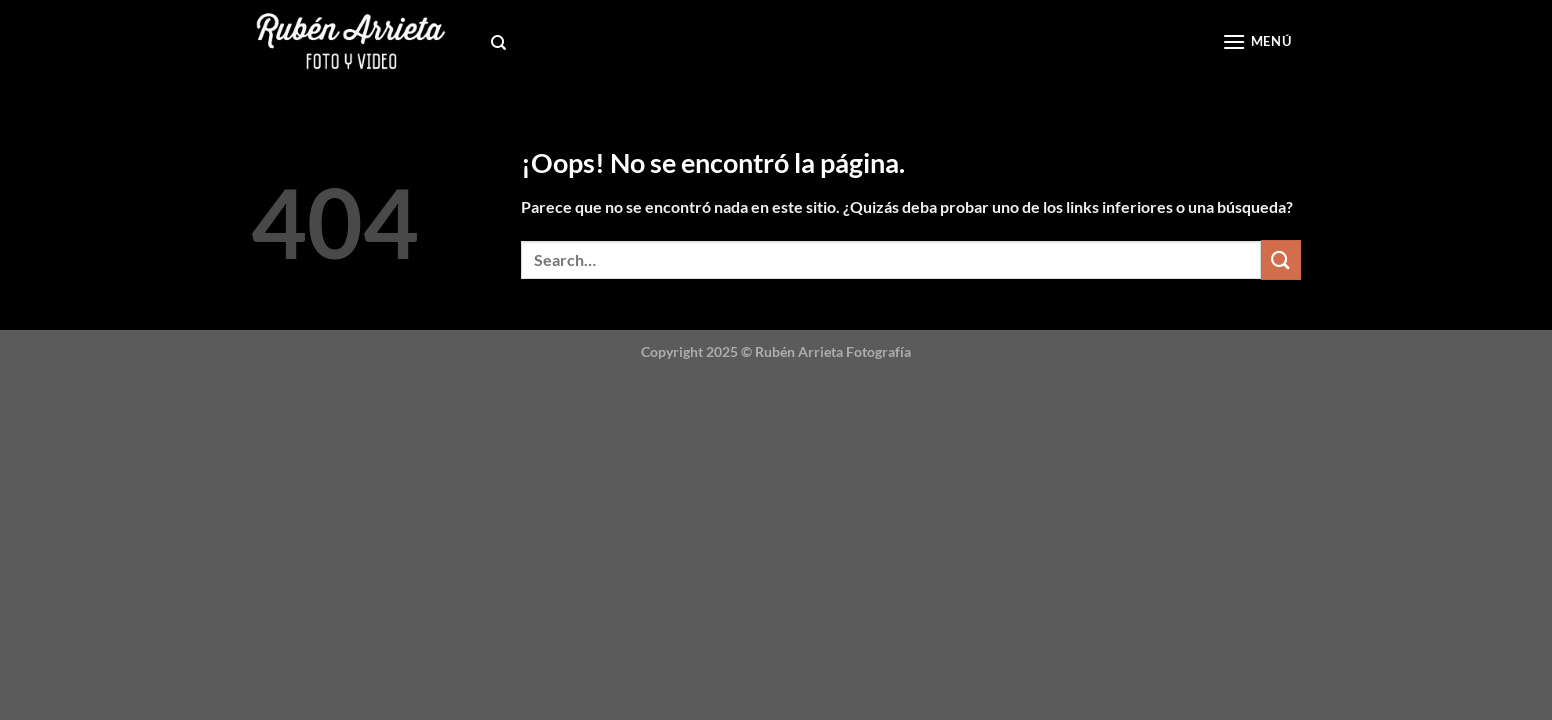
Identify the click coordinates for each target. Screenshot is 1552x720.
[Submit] (1281, 259)
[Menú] (1256, 41)
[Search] (498, 43)
